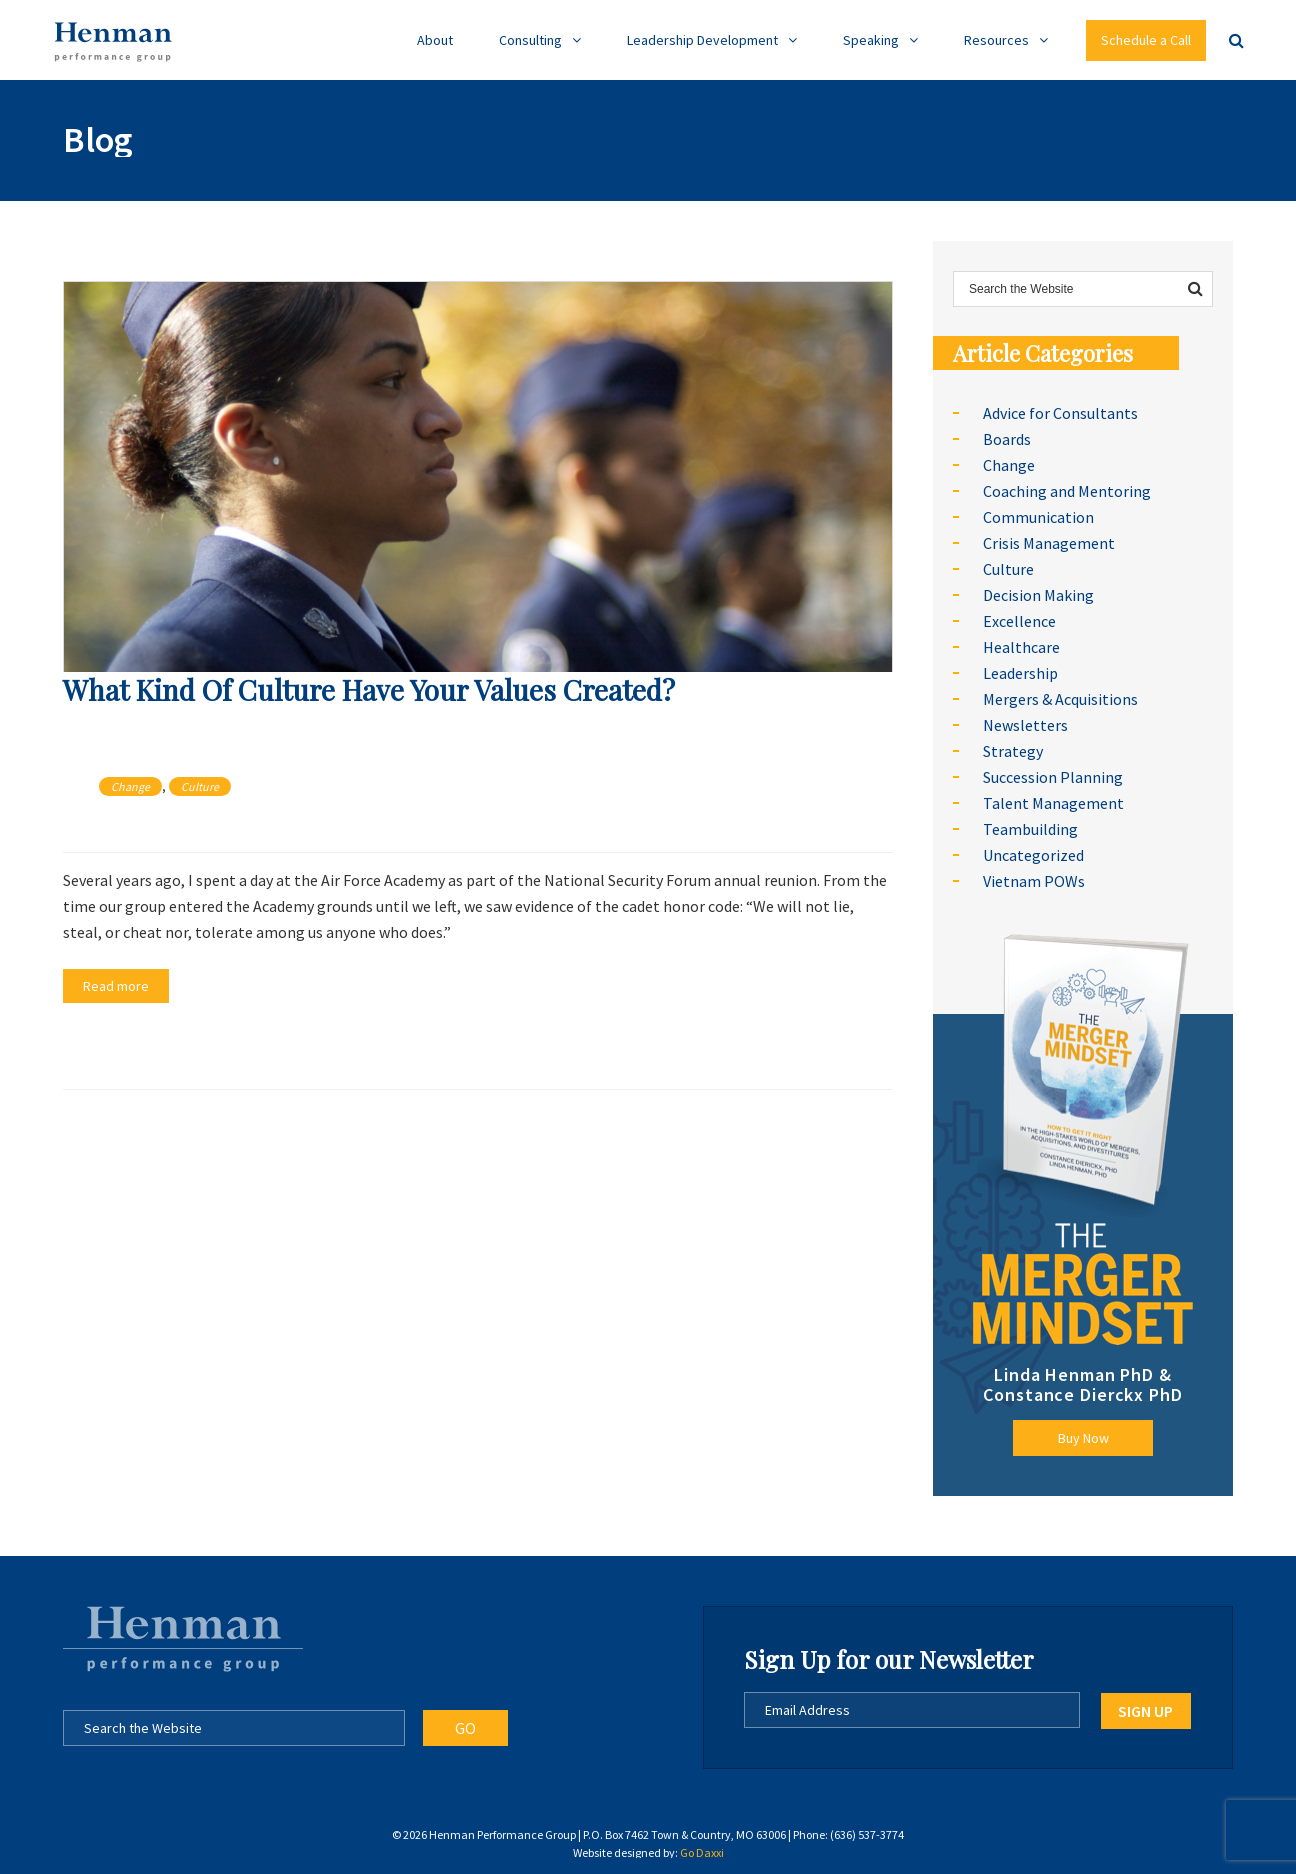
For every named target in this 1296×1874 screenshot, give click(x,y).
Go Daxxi (702, 1852)
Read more (116, 986)
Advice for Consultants (1060, 413)
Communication (1038, 517)
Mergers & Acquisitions (1060, 699)
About (435, 40)
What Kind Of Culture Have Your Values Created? (369, 689)
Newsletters (1025, 725)
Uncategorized (1033, 855)
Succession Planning (1053, 777)
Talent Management (1053, 803)
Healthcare (1021, 647)
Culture (200, 786)
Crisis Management (1049, 543)
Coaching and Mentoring (1067, 491)
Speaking (871, 40)
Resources (996, 40)
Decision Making (1038, 595)
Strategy (1013, 751)
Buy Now (1083, 1438)
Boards (1007, 439)
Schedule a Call (1146, 40)
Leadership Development (702, 40)
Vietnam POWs (1034, 881)
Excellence (1019, 621)
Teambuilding (1030, 829)
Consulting (530, 40)
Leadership (1020, 673)
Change (130, 786)
